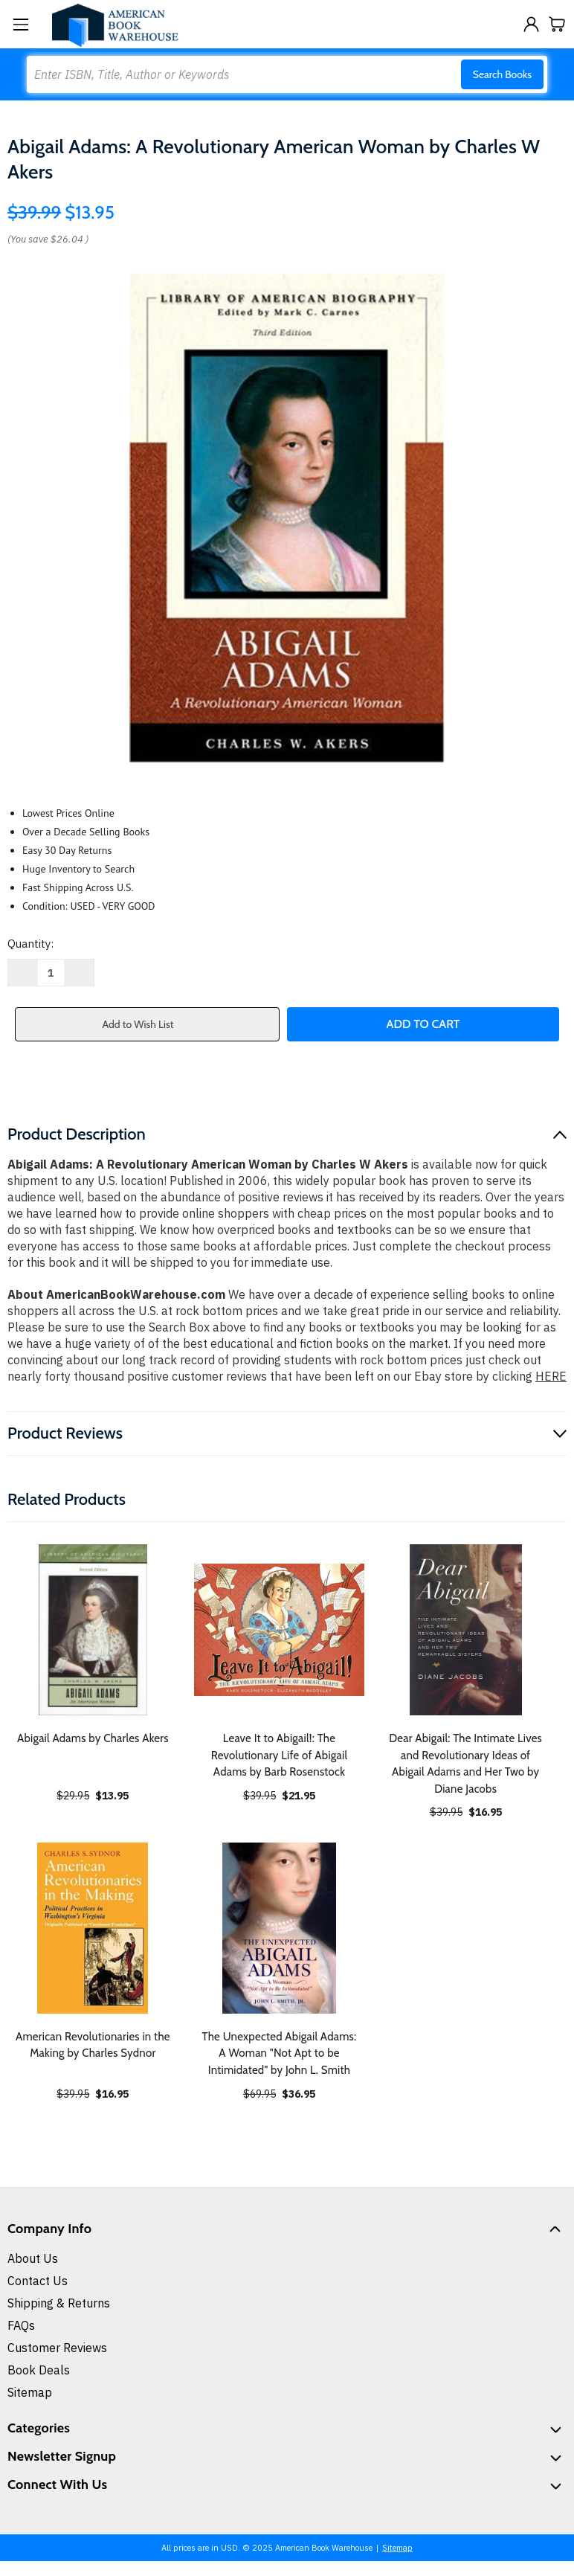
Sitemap (29, 2392)
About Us (32, 2258)
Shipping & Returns (58, 2303)
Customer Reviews (57, 2347)
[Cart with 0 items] (557, 24)
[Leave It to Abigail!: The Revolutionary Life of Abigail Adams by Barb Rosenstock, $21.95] (279, 1629)
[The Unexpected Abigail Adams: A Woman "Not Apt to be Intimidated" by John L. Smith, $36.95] (279, 1928)
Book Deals (38, 2370)
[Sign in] (531, 24)
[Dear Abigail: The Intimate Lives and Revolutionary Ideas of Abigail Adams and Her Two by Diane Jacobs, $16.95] (465, 1629)
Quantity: (30, 944)
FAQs (21, 2325)
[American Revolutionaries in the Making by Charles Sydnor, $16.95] (92, 1928)
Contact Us (37, 2280)
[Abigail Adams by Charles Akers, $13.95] (92, 1629)
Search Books (502, 74)
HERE (551, 1376)
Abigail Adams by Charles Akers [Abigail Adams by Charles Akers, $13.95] (93, 1738)
